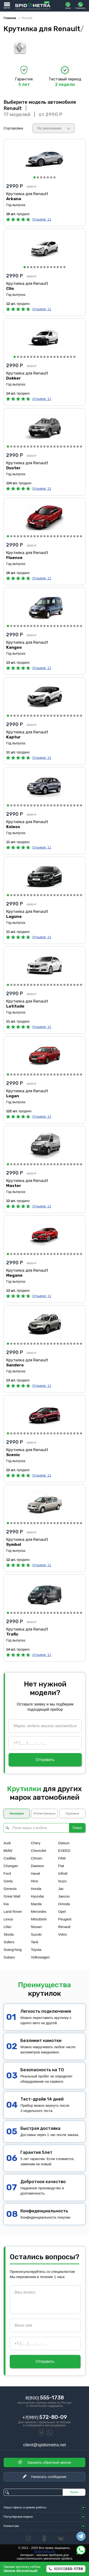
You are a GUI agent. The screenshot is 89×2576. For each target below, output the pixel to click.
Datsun (64, 1843)
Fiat (61, 1866)
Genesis (10, 1889)
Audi (7, 1843)
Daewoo (37, 1866)
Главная (10, 18)
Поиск (77, 1828)
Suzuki (36, 1934)
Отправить (45, 1760)
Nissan (36, 1927)
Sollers (9, 1942)
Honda (36, 1889)
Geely (8, 1881)
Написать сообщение (48, 2477)
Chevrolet (38, 1851)
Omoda (64, 1904)
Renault (64, 1927)
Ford (7, 1873)
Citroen (36, 1858)
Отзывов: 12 (41, 1027)
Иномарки (17, 1813)
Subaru (9, 1957)
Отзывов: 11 (41, 219)
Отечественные (44, 1813)
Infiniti (62, 1873)
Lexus (8, 1919)
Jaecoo (64, 1896)
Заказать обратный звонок (49, 2462)
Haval (35, 1873)
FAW (62, 1858)
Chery (35, 1843)
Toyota (36, 1950)
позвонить (80, 8)
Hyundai (37, 1896)
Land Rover (13, 1911)
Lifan (7, 1927)
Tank (34, 1942)
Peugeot (64, 1919)
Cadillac (10, 1858)
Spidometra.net (44, 2551)
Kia (6, 1904)
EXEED (64, 1851)
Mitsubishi (39, 1919)
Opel (62, 1911)
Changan (11, 1866)
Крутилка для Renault (44, 196)
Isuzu (62, 1881)
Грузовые (72, 1813)
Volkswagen (40, 1957)
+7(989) (44, 2417)
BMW (8, 1851)
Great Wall (12, 1896)
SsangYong (13, 1950)
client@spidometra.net (44, 2445)
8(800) (44, 2398)
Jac (61, 1889)
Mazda (36, 1904)
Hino (34, 1881)
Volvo (62, 1934)
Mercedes (39, 1911)
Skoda (9, 1934)
